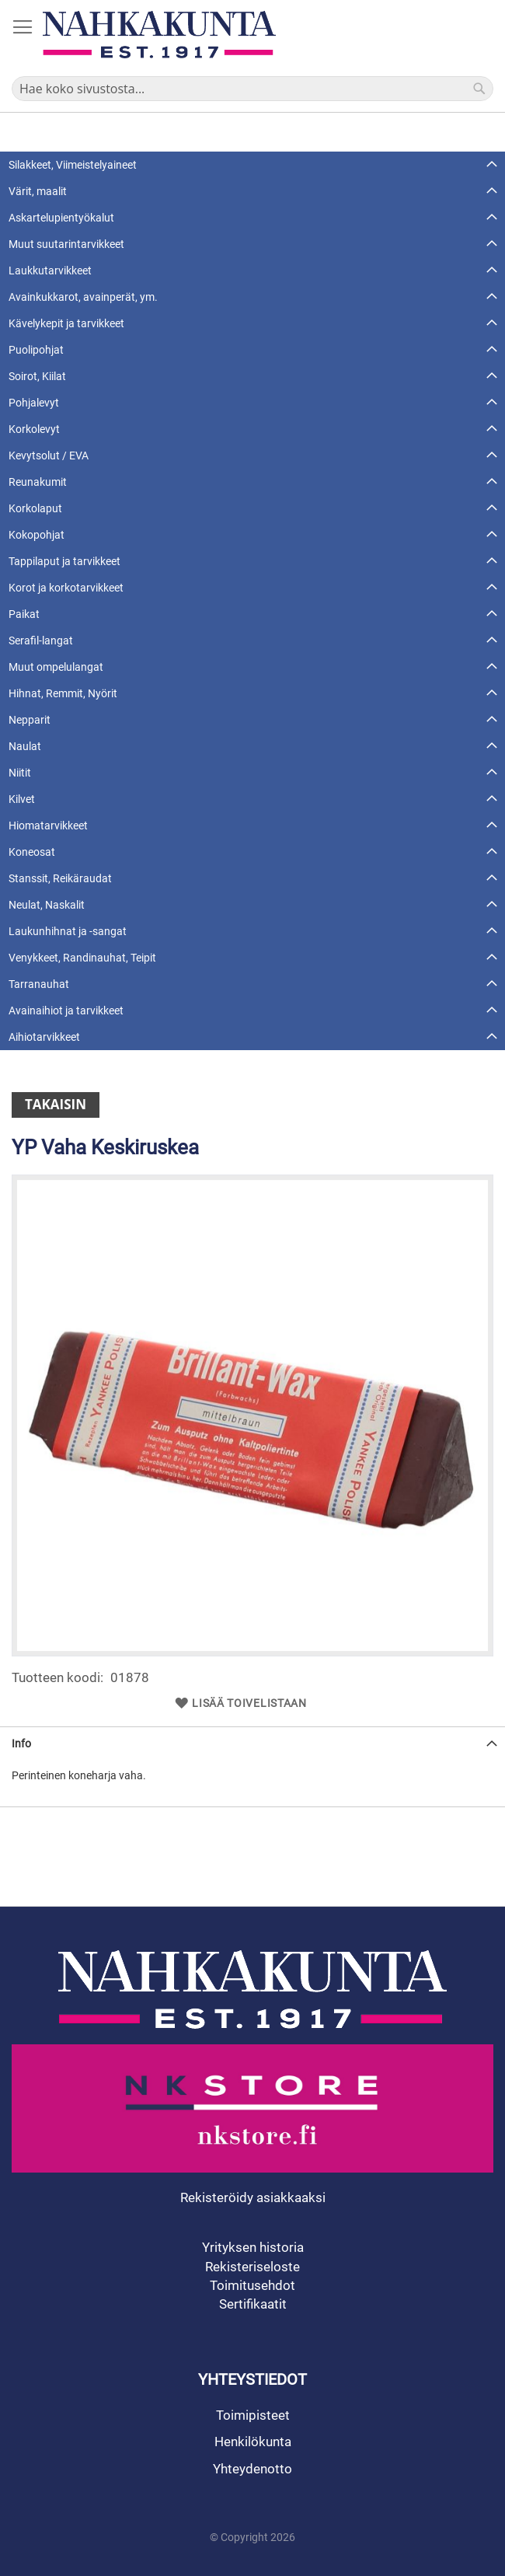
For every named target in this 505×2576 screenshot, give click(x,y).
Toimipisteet (253, 2415)
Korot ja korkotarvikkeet (66, 587)
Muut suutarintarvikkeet (66, 244)
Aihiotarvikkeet (44, 1037)
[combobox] (252, 88)
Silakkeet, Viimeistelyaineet (73, 165)
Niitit (20, 772)
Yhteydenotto (252, 2469)
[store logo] (159, 34)
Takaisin (55, 1104)
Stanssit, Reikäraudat (60, 878)
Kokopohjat (36, 535)
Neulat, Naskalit (47, 905)
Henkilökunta (252, 2441)
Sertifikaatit (253, 2304)
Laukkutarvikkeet (50, 270)
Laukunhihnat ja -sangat (68, 931)
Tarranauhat (39, 984)
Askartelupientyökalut (61, 217)
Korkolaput (35, 508)
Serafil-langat (41, 640)
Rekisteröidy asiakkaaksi (253, 2197)
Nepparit (29, 720)
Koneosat (32, 852)
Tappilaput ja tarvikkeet (64, 561)
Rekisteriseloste (252, 2266)
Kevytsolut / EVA (49, 455)
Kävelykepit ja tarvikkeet (66, 323)
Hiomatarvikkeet (48, 825)
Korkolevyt (34, 429)
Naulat (25, 746)
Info (21, 1743)
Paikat (24, 614)
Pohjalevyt (34, 402)
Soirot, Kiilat (37, 376)
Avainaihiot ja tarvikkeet (66, 1010)
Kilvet (22, 799)
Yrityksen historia (253, 2247)
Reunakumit (38, 482)
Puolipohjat (36, 350)
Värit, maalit (38, 191)
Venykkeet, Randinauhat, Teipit (82, 957)
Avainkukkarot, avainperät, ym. (83, 297)
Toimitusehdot (252, 2285)
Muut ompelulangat (56, 667)
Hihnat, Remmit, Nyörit (63, 693)
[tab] (252, 1743)
